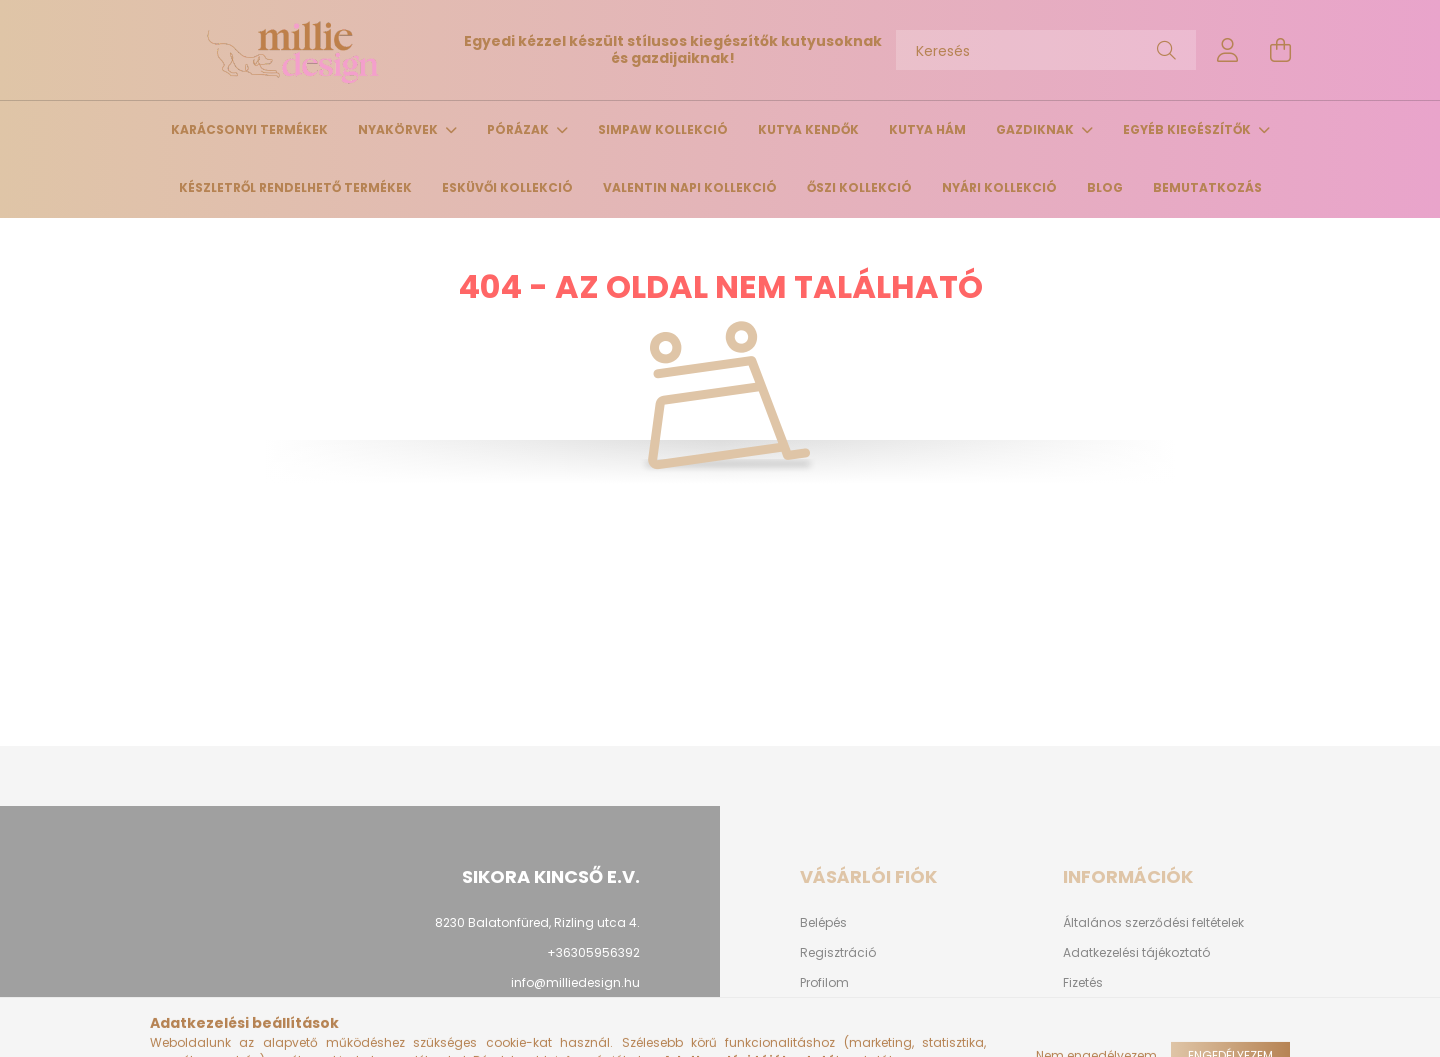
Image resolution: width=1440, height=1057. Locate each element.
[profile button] (1228, 50)
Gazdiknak (1036, 129)
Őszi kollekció (859, 187)
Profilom (824, 983)
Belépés (823, 923)
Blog (1105, 187)
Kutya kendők (808, 129)
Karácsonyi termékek (249, 129)
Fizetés (1083, 983)
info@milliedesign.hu (575, 982)
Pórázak (519, 129)
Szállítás (1089, 1013)
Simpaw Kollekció (663, 129)
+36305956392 (593, 952)
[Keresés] (1046, 50)
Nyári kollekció (999, 187)
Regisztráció (838, 953)
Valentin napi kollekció (690, 187)
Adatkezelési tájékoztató (1136, 953)
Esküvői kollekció (507, 187)
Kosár (817, 1013)
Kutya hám (927, 129)
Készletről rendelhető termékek (295, 187)
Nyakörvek (399, 129)
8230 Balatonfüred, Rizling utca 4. (537, 922)
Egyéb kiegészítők (1188, 129)
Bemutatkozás (1207, 187)
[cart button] (1280, 50)
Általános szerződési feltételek (1153, 923)
